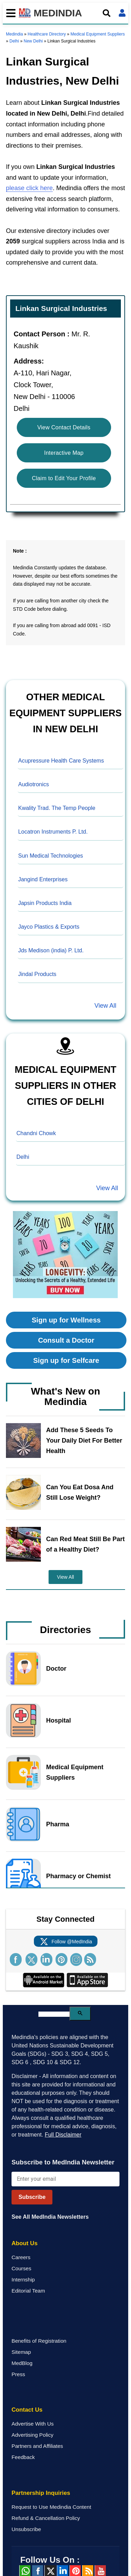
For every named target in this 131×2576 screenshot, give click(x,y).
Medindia (14, 34)
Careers (21, 2257)
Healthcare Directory (47, 34)
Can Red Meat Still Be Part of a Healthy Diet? (85, 1544)
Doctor (56, 1668)
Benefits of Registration (39, 2341)
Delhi (14, 41)
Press (18, 2374)
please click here (29, 188)
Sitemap (21, 2352)
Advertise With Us (33, 2424)
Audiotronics (33, 784)
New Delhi (33, 41)
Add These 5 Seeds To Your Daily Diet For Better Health (84, 1440)
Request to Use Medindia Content (51, 2507)
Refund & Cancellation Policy (46, 2518)
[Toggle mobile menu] (9, 13)
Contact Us (27, 2409)
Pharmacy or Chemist (78, 1876)
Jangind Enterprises (42, 879)
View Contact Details (63, 427)
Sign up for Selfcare (66, 1360)
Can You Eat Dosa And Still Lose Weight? (80, 1492)
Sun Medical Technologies (50, 856)
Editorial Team (28, 2291)
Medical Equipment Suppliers (98, 34)
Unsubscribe (26, 2529)
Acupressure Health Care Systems (61, 761)
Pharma (57, 1824)
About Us (25, 2243)
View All (105, 1005)
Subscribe (32, 2197)
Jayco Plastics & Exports (48, 927)
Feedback (23, 2457)
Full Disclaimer (63, 2135)
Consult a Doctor (66, 1340)
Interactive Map (63, 453)
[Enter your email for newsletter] (65, 2179)
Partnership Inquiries (41, 2493)
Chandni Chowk (36, 1133)
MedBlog (22, 2363)
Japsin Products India (45, 903)
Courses (21, 2268)
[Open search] (106, 13)
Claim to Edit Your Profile (64, 478)
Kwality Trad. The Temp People (56, 808)
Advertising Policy (32, 2435)
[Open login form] (122, 13)
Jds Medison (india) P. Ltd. (50, 950)
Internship (23, 2279)
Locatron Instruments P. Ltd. (53, 832)
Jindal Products (37, 974)
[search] (54, 2014)
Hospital (58, 1720)
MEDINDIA (50, 13)
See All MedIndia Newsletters (50, 2217)
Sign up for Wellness (66, 1320)
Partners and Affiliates (37, 2446)
